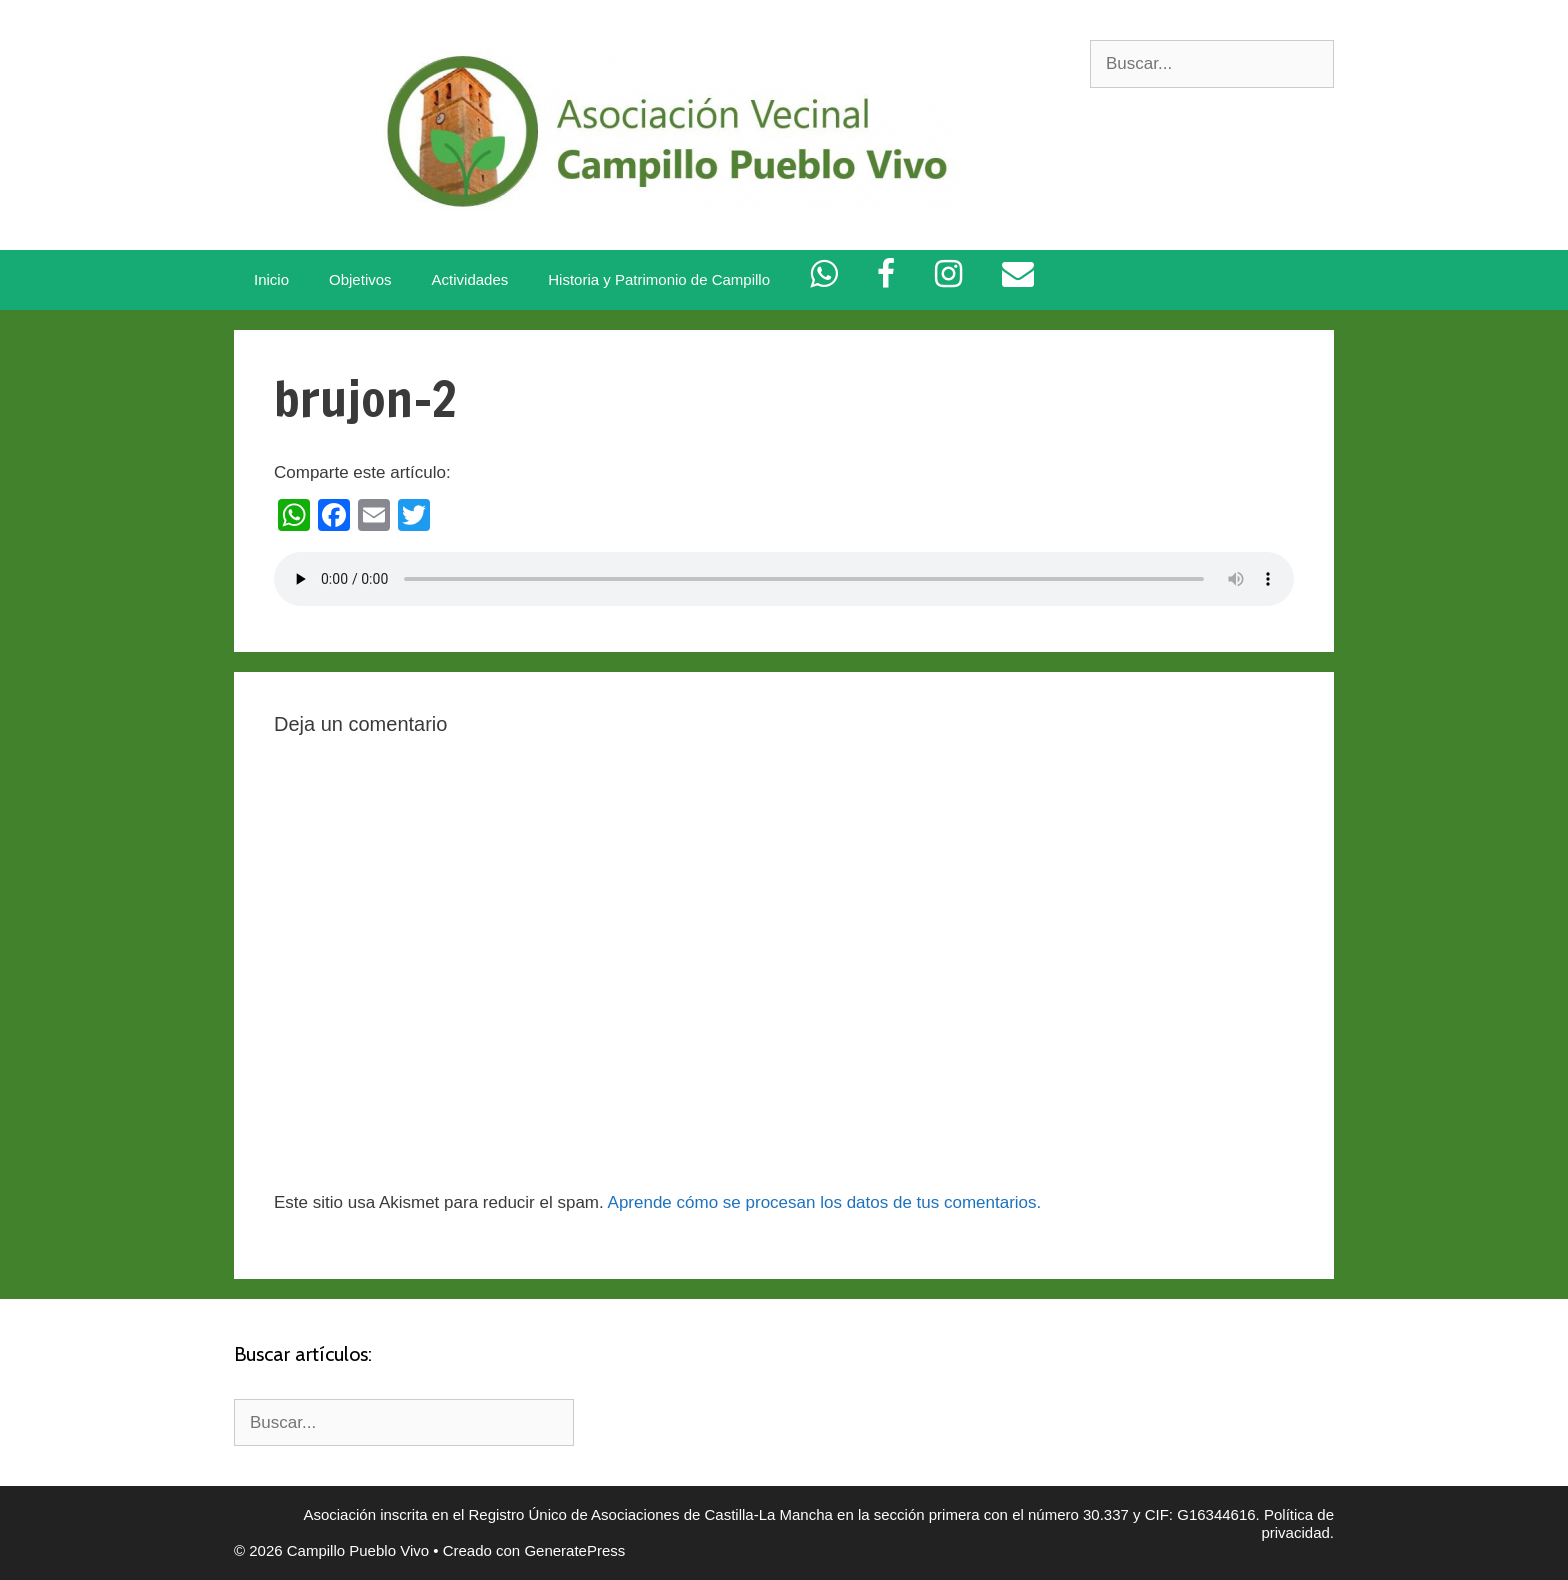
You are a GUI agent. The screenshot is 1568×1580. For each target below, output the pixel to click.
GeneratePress (574, 1550)
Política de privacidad (1297, 1523)
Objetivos (360, 279)
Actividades (470, 279)
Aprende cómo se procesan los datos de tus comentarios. (825, 1202)
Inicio (271, 279)
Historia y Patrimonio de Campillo (659, 279)
